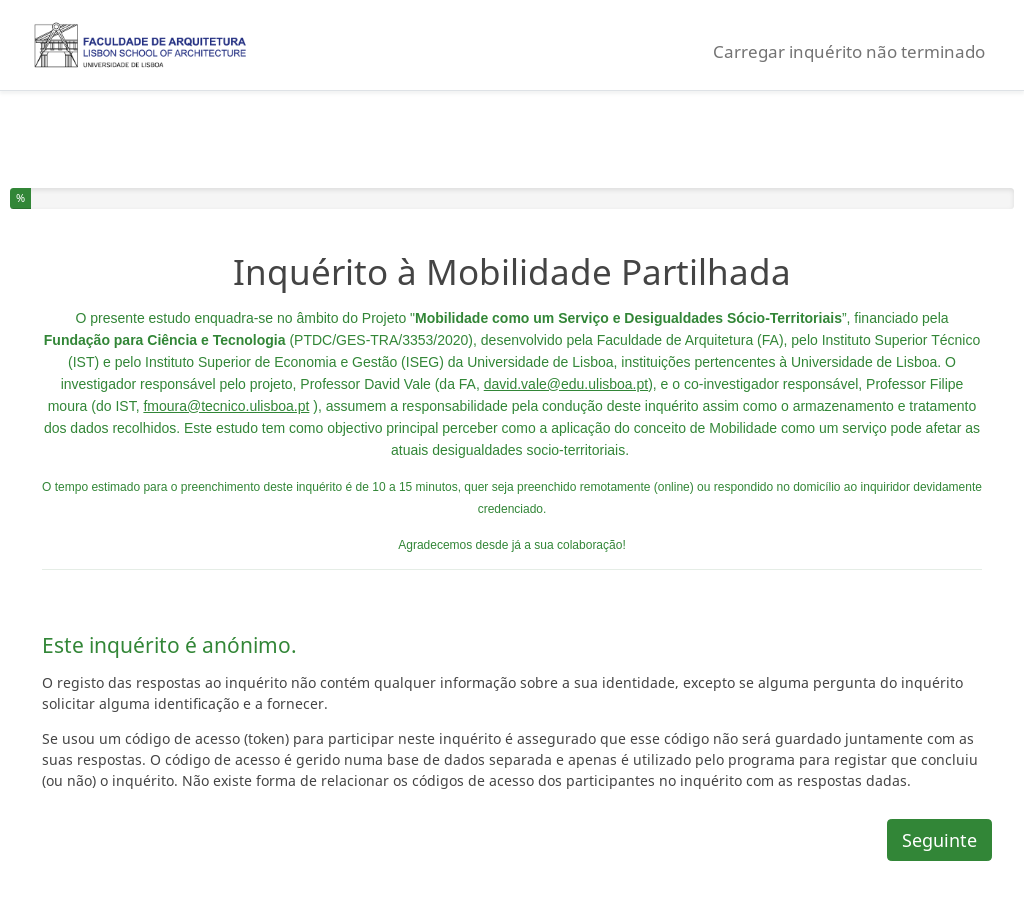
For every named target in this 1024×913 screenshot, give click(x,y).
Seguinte (939, 840)
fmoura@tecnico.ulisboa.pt (226, 406)
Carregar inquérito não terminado (849, 51)
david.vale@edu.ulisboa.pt (566, 384)
